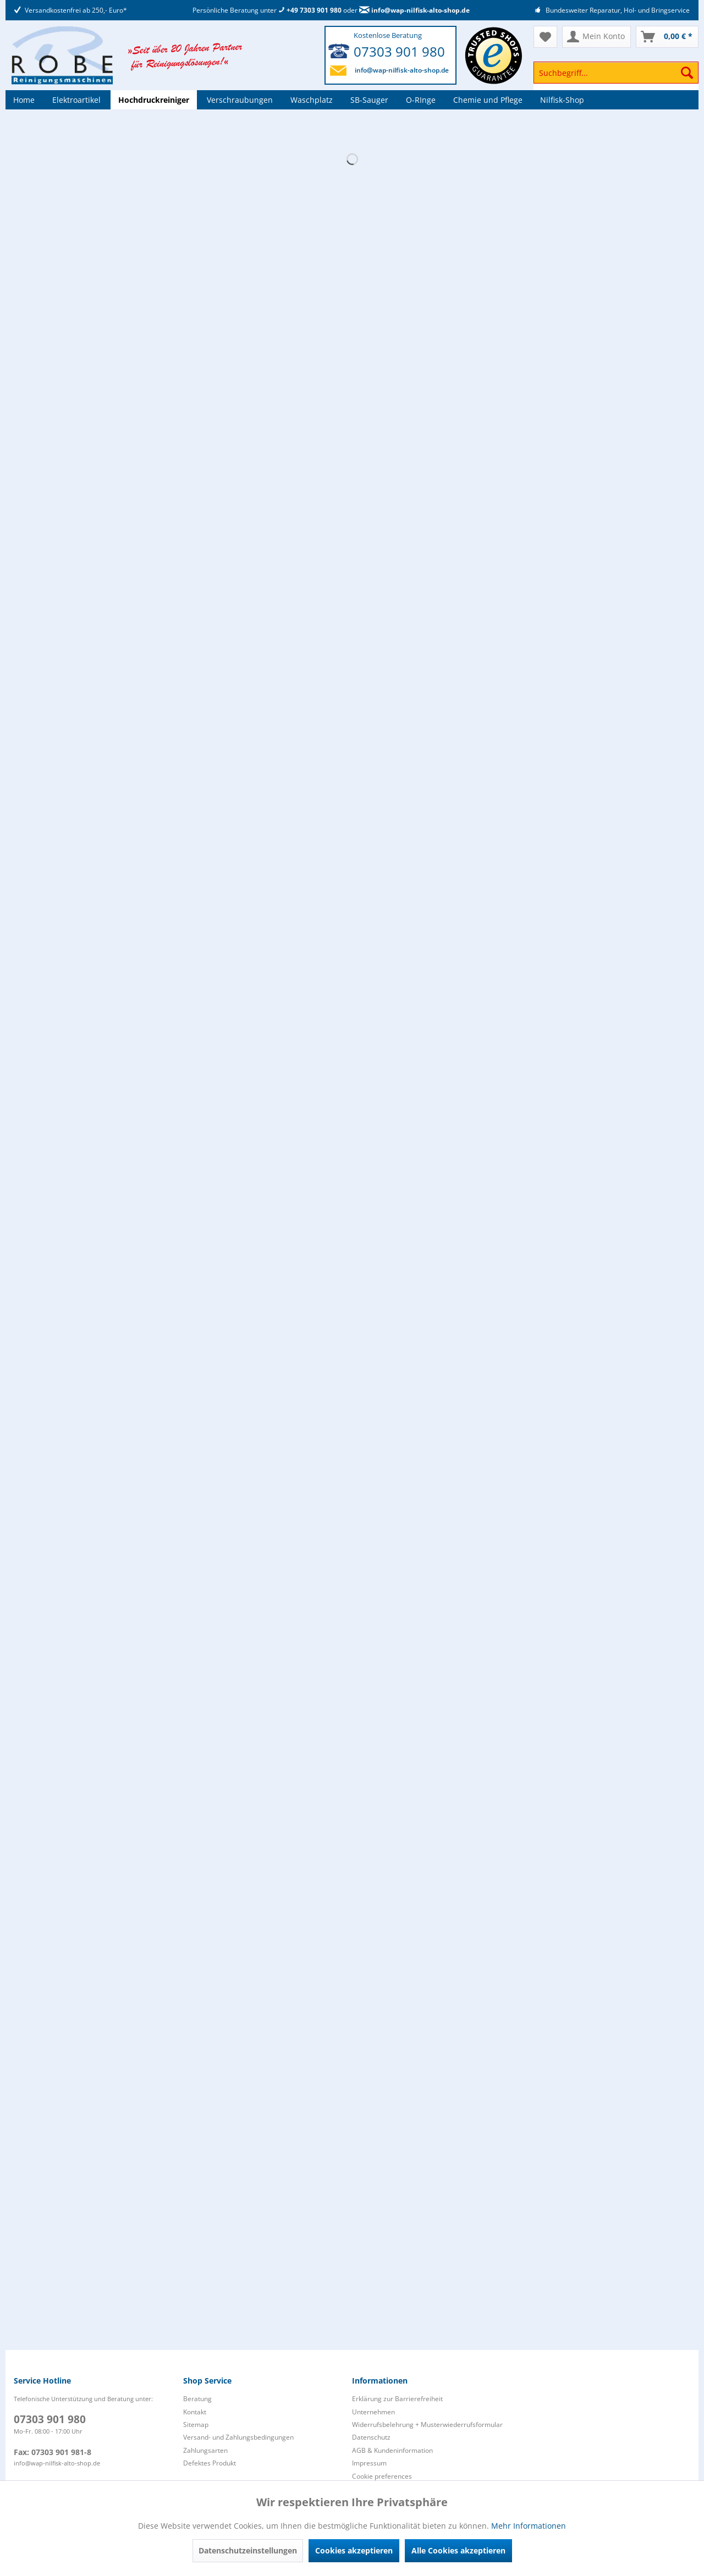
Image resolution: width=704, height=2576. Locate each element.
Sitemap (195, 2424)
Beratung (197, 2398)
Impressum (369, 2463)
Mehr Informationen (528, 2525)
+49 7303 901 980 (310, 10)
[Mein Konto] (596, 37)
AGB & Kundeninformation (392, 2450)
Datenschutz (371, 2437)
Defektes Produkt (209, 2463)
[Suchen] (686, 73)
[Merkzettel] (545, 37)
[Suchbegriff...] (616, 73)
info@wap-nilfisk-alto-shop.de (414, 10)
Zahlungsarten (205, 2450)
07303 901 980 (399, 51)
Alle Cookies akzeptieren (458, 2550)
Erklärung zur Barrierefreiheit (397, 2398)
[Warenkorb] (667, 37)
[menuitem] (616, 78)
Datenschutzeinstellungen (248, 2550)
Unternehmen (373, 2412)
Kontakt (194, 2412)
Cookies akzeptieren (354, 2550)
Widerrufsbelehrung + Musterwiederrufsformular (427, 2424)
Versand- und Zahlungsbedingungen (238, 2437)
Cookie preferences (382, 2476)
